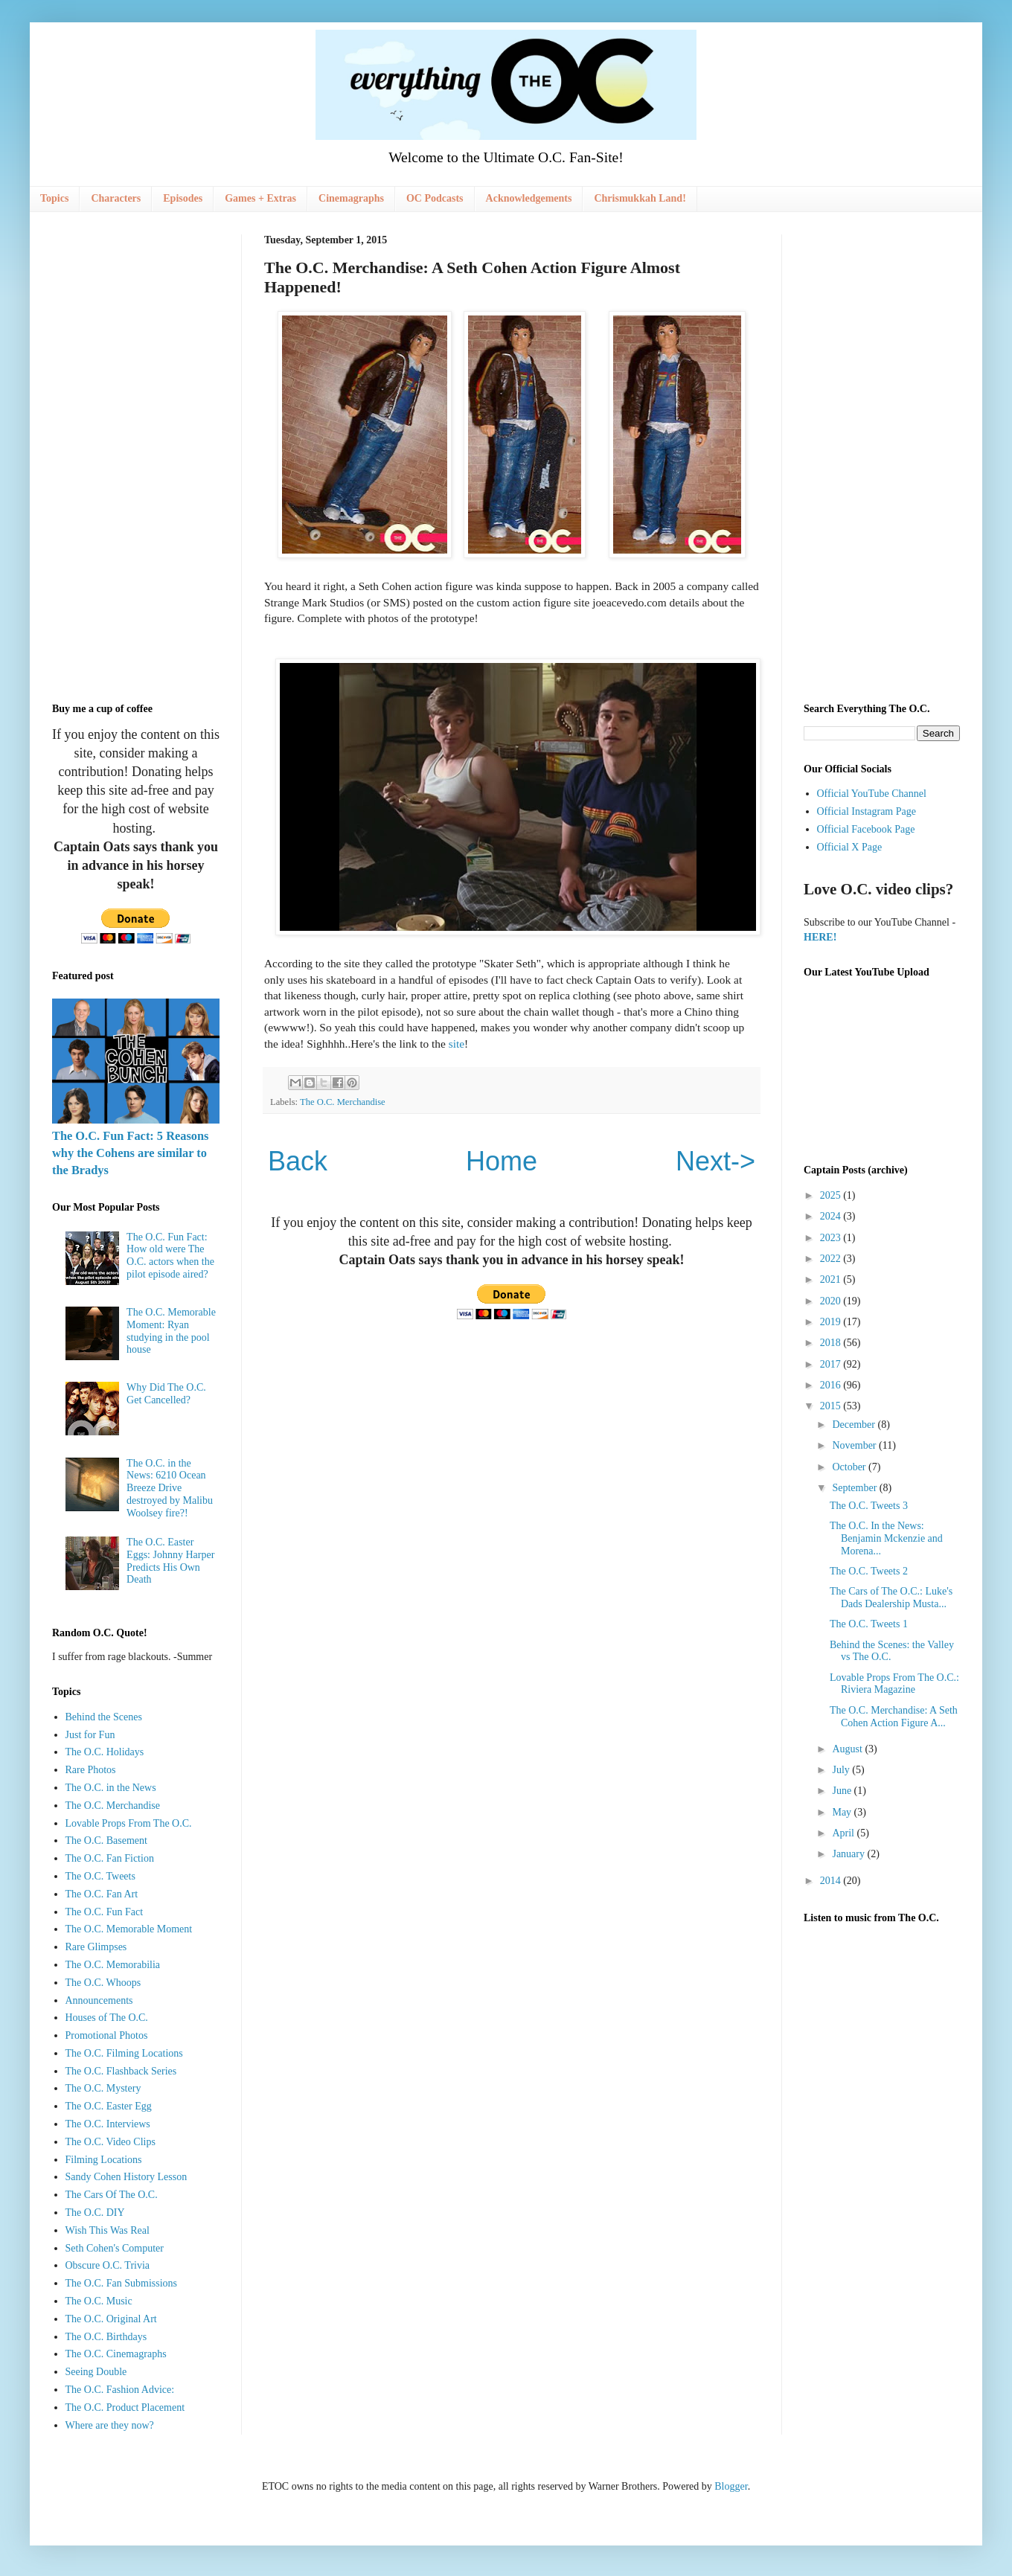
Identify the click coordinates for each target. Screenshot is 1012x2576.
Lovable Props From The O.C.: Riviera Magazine (894, 1684)
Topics (54, 198)
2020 (832, 1301)
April (844, 1833)
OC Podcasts (435, 198)
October (850, 1467)
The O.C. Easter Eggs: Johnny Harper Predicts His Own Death (170, 1561)
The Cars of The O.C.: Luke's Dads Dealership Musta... (891, 1597)
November (855, 1445)
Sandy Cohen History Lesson (126, 2176)
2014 (832, 1880)
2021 (832, 1279)
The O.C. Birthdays (106, 2336)
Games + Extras (260, 198)
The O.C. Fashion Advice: (120, 2389)
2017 (832, 1364)
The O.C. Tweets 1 (869, 1624)
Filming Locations (103, 2159)
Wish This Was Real (107, 2230)
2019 (832, 1321)
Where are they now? (109, 2425)
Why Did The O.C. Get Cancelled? (166, 1394)
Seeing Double (96, 2371)
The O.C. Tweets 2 (869, 1571)
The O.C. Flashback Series (121, 2071)
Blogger (730, 2486)
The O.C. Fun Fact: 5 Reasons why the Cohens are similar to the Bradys (130, 1153)
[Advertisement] (136, 457)
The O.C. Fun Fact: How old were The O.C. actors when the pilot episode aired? (170, 1255)
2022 (832, 1258)
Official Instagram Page (866, 811)
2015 (832, 1406)
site (456, 1043)
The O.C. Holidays (104, 1752)
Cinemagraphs (351, 198)
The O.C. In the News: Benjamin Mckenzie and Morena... (886, 1538)
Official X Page (850, 847)
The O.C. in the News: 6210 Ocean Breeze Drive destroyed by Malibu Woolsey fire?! (169, 1488)
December (854, 1424)
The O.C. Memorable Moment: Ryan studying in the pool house (171, 1331)
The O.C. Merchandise (342, 1102)
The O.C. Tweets (100, 1876)
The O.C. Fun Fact (104, 1911)
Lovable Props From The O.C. (128, 1823)
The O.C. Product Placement (125, 2407)
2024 (832, 1216)
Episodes (182, 198)
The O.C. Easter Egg (108, 2106)
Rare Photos (90, 1769)
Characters (116, 198)
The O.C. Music (98, 2301)
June (843, 1790)
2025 (832, 1195)
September (855, 1487)
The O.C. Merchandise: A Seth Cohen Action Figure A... (894, 1716)
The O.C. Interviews (107, 2124)
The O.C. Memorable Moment (129, 1929)
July (842, 1769)
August (848, 1749)
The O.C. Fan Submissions (121, 2283)
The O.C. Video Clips (110, 2141)
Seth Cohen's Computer (114, 2248)
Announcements (99, 2000)
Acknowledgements (529, 198)
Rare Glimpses (96, 1946)
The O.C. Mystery (103, 2088)
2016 (832, 1385)
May (843, 1812)
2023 (832, 1237)
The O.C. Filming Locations (124, 2053)
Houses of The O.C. (106, 2017)
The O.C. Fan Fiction (109, 1858)
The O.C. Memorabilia (113, 1964)
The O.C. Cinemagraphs (116, 2353)
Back (297, 1161)
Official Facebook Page (866, 829)
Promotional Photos (106, 2035)
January (849, 1853)
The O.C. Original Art (111, 2319)
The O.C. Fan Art (101, 1894)
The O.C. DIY (95, 2212)
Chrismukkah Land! (639, 198)
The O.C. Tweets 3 (869, 1505)
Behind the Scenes (103, 1717)
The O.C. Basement (106, 1840)
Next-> (715, 1161)
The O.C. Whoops (103, 1982)
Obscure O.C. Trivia (107, 2265)
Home (501, 1161)
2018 (832, 1342)
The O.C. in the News (110, 1787)
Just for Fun (90, 1734)
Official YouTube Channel (871, 793)
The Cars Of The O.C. (111, 2194)
